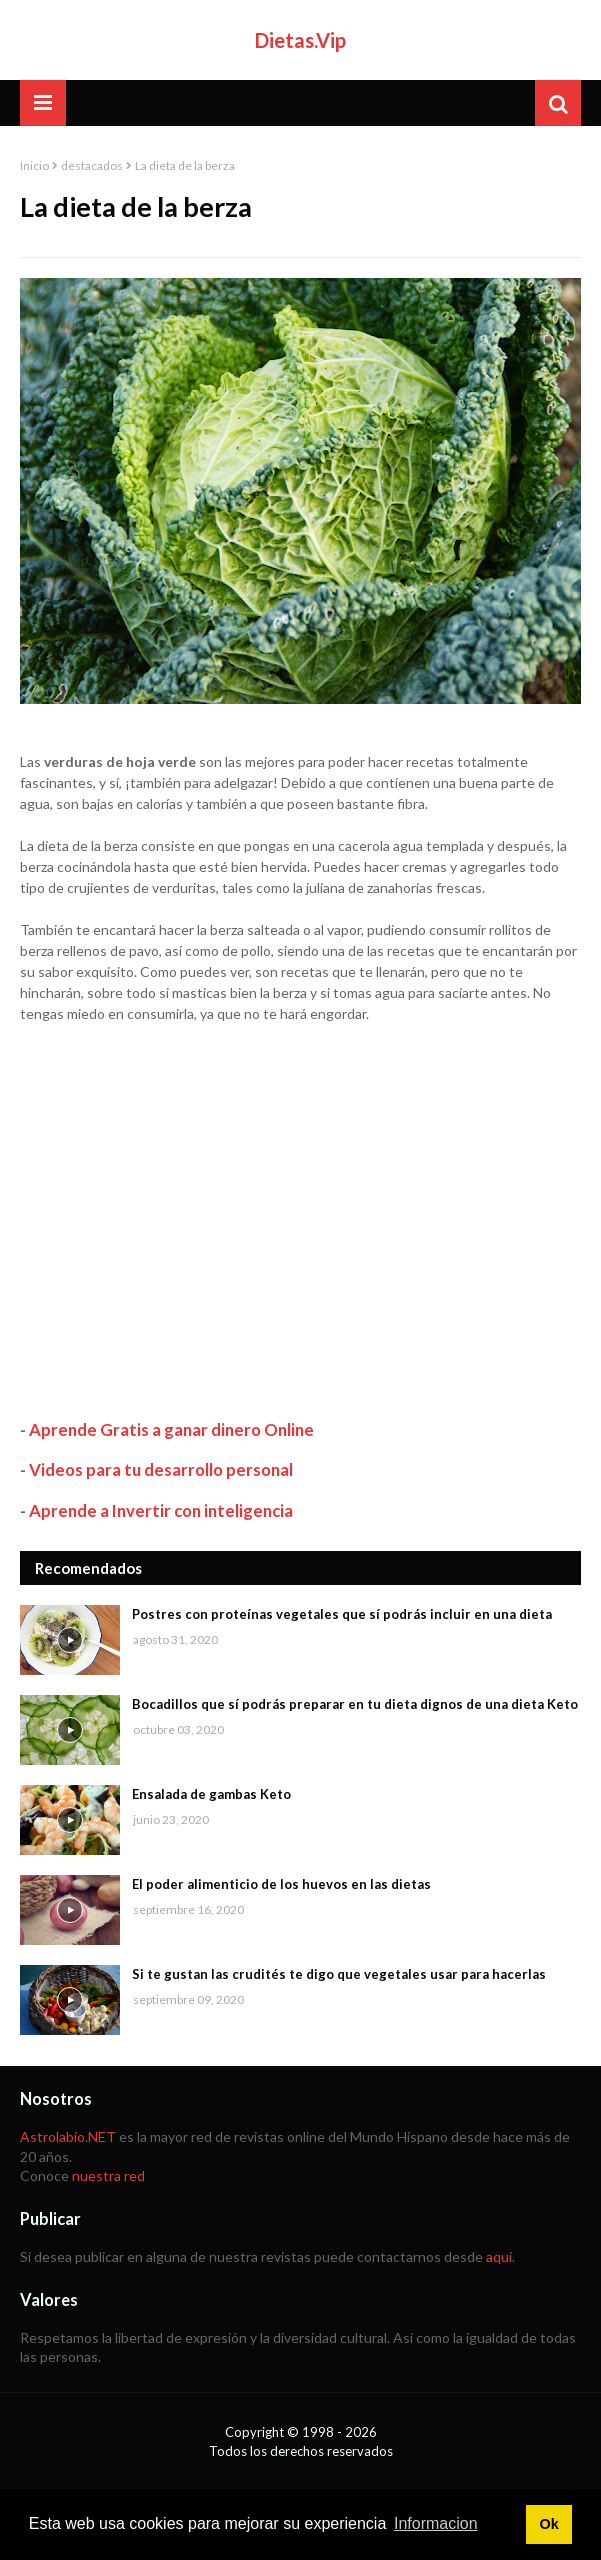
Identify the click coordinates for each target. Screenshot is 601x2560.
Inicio (34, 165)
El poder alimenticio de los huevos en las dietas (281, 1884)
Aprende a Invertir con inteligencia (161, 1510)
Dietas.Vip (300, 40)
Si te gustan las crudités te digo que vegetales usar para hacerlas (339, 1974)
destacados (92, 165)
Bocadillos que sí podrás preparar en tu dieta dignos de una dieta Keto (355, 1704)
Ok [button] (548, 2524)
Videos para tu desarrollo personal (161, 1469)
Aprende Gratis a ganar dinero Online (171, 1429)
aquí (499, 2256)
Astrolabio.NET (68, 2136)
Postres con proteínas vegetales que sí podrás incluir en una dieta (342, 1614)
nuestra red (108, 2175)
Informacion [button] (436, 2523)
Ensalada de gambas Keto (211, 1794)
